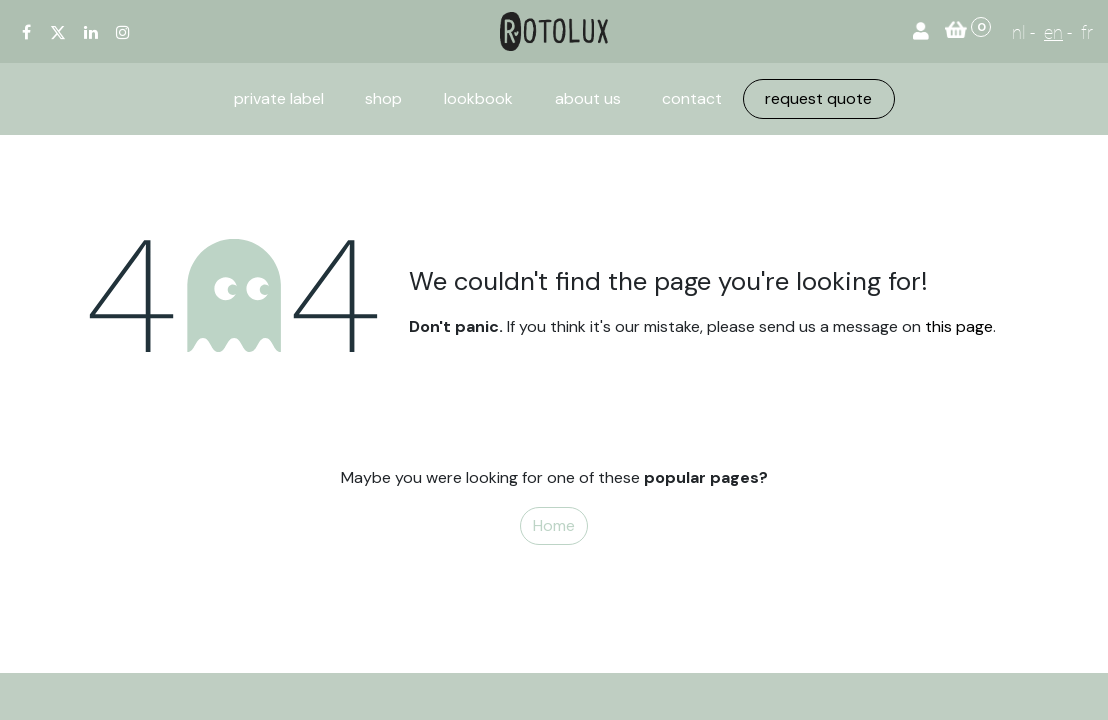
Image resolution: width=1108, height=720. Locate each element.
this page (959, 326)
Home (554, 525)
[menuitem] (279, 99)
